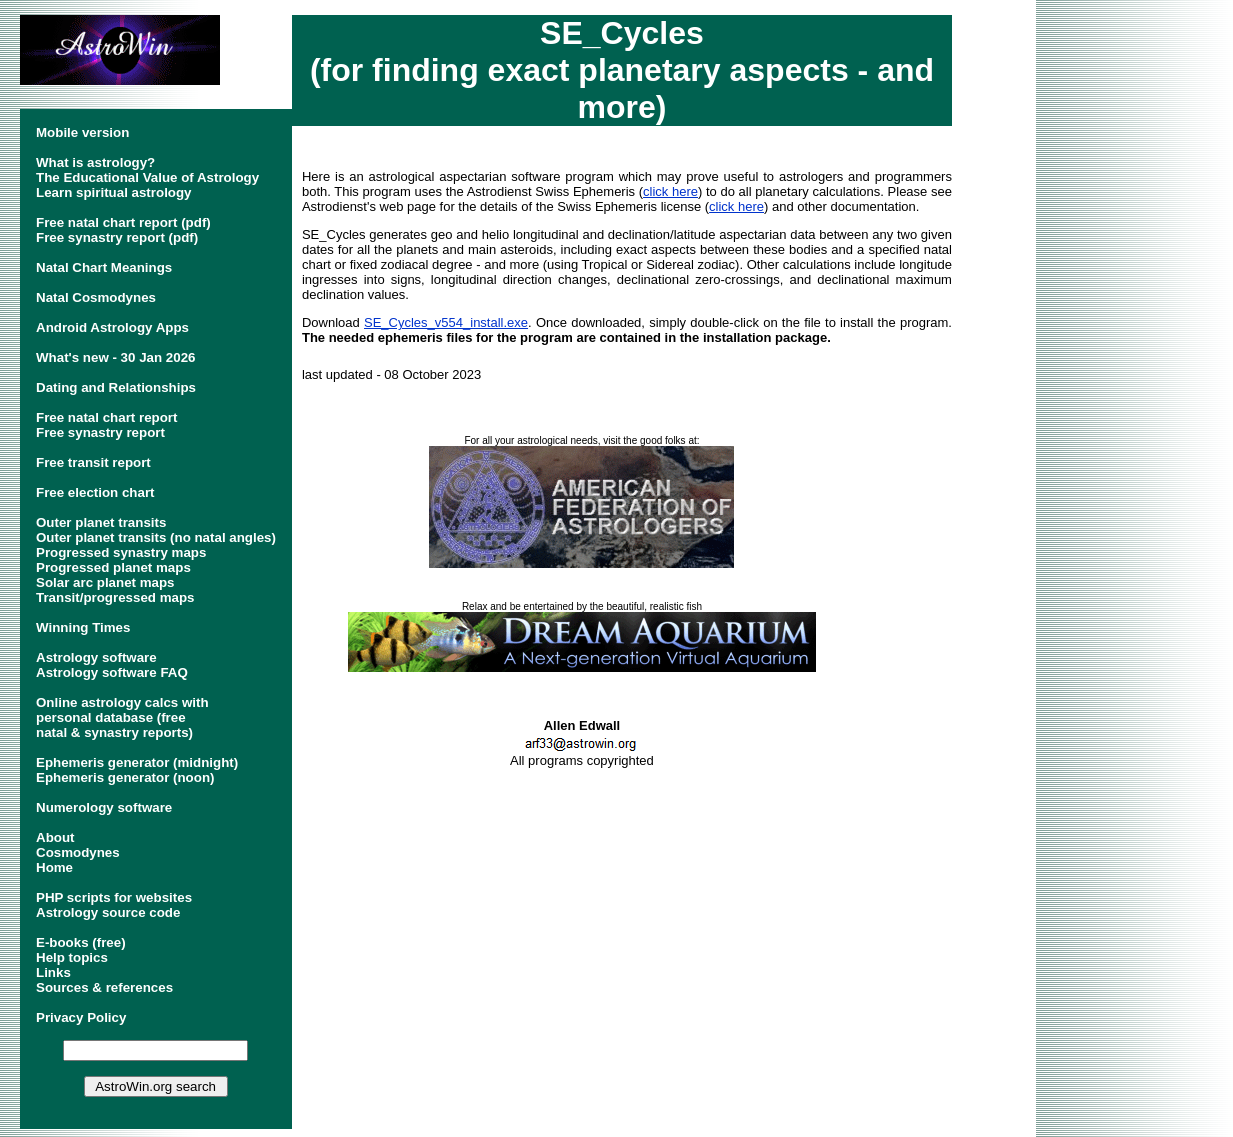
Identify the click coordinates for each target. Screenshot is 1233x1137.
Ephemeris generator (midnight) (137, 762)
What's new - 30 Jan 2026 (115, 357)
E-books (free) (81, 942)
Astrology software (96, 657)
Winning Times (83, 627)
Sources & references (104, 987)
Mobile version (82, 132)
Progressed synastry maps (121, 552)
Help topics (72, 957)
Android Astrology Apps (112, 327)
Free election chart (95, 492)
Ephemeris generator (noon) (125, 777)
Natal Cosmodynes (96, 297)
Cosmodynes (78, 852)
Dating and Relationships (116, 387)
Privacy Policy (81, 1017)
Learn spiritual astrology (114, 192)
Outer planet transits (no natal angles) (156, 537)
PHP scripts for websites (114, 897)
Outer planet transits (101, 522)
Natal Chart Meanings (104, 267)
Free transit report (93, 462)
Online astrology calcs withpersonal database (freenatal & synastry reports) (122, 717)
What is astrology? (95, 162)
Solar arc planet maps (105, 582)
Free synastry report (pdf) (117, 237)
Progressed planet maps (113, 567)
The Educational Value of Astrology (147, 177)
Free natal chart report (106, 417)
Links (53, 972)
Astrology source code (108, 912)
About (55, 837)
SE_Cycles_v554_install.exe (446, 322)
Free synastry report (100, 432)
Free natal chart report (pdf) (123, 222)
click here (670, 191)
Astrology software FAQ (112, 672)
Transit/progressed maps (115, 597)
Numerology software (104, 807)
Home (54, 867)
